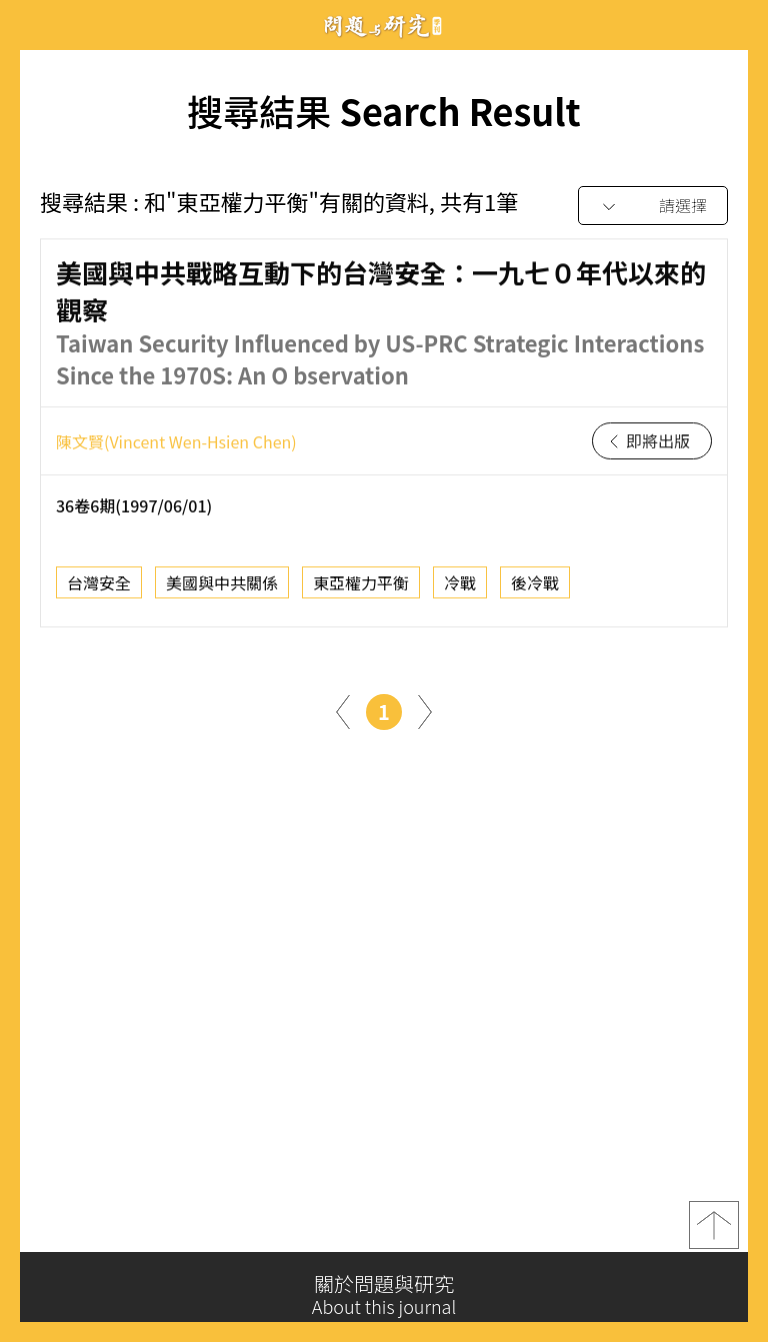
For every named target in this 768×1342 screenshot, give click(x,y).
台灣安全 (99, 589)
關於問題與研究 (384, 1295)
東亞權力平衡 (361, 589)
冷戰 (460, 589)
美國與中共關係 (222, 589)
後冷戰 (535, 589)
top (714, 1233)
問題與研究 (384, 25)
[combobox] (653, 206)
